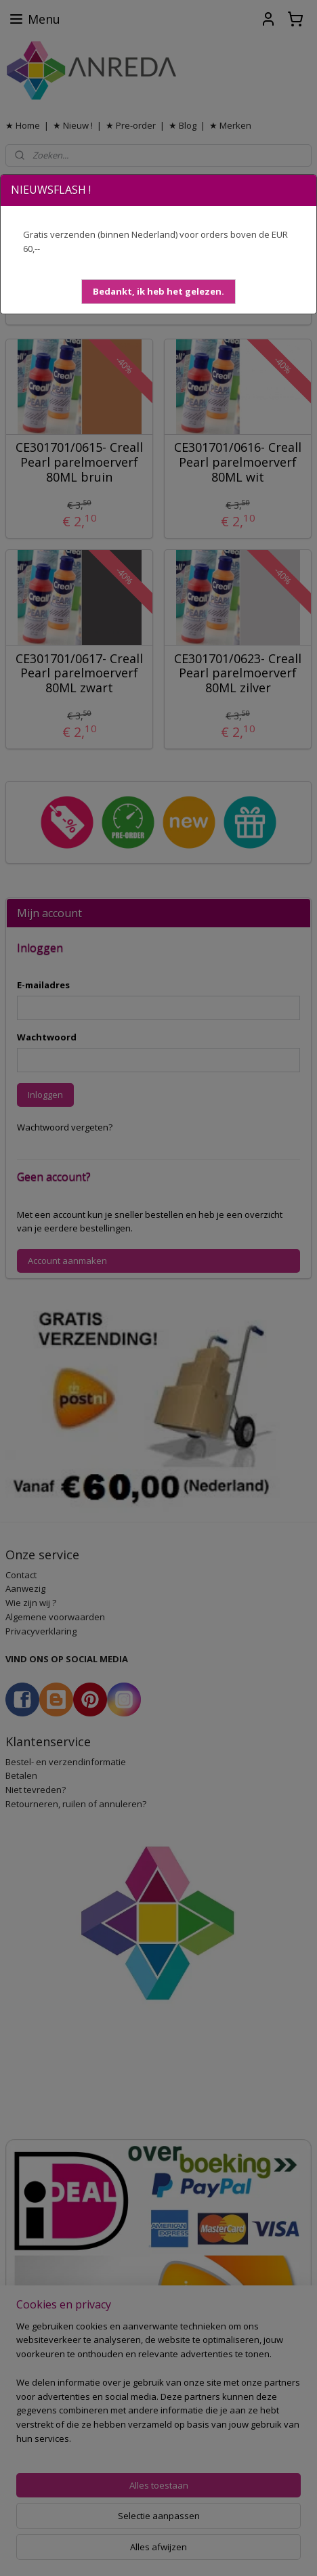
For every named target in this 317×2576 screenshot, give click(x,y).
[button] (158, 291)
